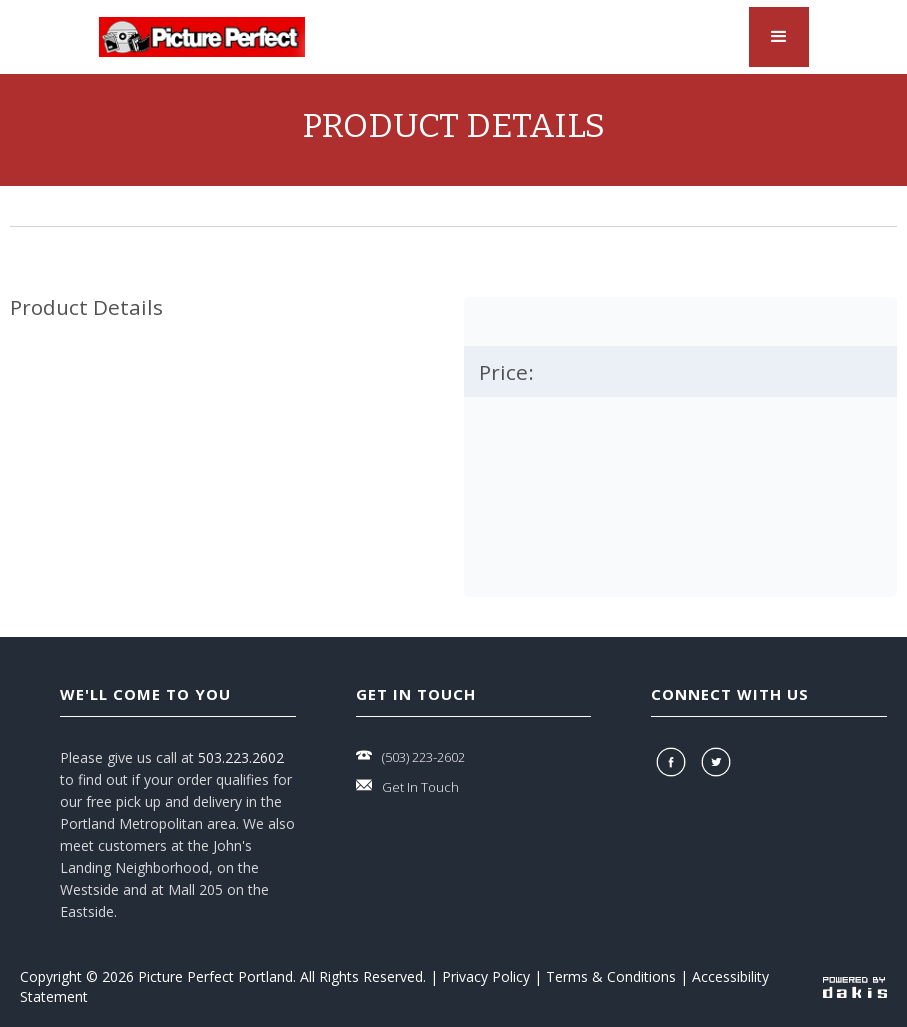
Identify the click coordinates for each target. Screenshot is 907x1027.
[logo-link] (202, 37)
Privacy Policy (486, 976)
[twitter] (718, 762)
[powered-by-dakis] (855, 986)
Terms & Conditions (611, 976)
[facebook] (673, 762)
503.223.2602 (241, 757)
